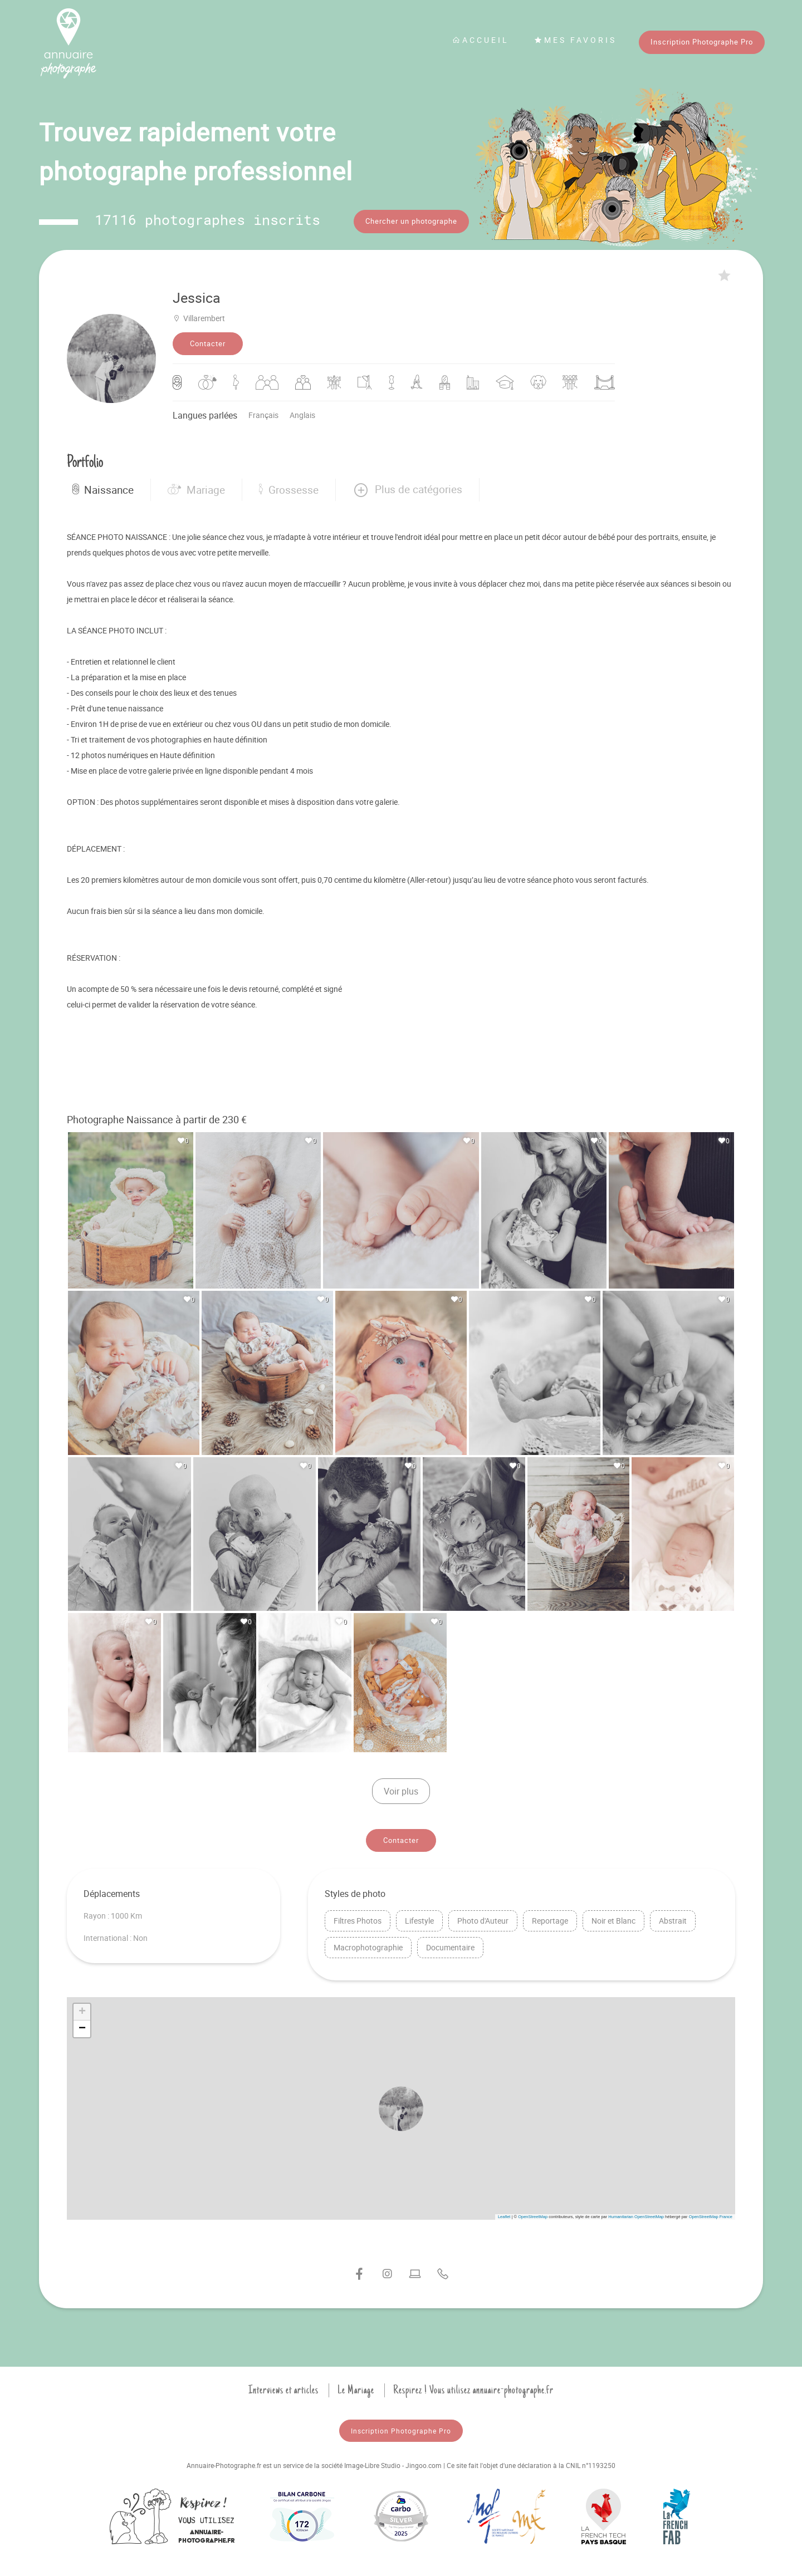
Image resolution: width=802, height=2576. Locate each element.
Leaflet (504, 2215)
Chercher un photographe (411, 221)
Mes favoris (575, 40)
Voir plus (401, 1789)
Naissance (103, 488)
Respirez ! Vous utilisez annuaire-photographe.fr (473, 2388)
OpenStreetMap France (710, 2215)
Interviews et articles (283, 2388)
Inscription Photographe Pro (702, 42)
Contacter (208, 342)
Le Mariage (356, 2388)
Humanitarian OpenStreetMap (636, 2215)
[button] (407, 488)
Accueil (480, 40)
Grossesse (289, 488)
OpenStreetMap (532, 2215)
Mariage (196, 488)
